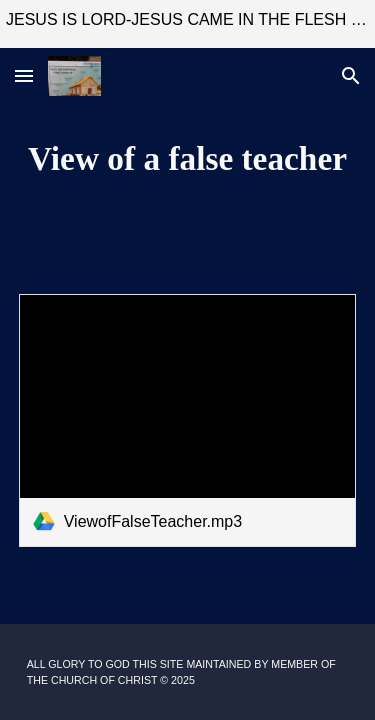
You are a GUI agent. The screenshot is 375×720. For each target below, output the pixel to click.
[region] (187, 24)
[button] (24, 75)
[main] (188, 159)
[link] (188, 420)
